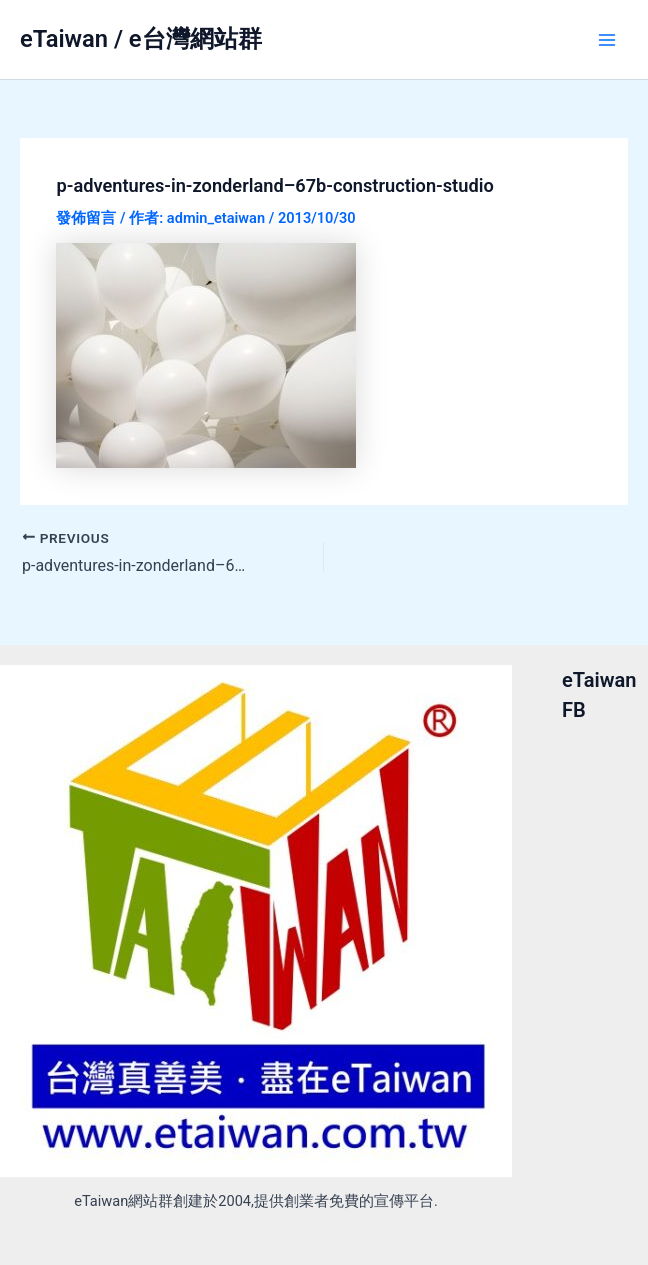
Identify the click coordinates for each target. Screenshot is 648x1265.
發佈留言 (86, 218)
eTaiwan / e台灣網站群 (141, 39)
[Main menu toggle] (607, 40)
